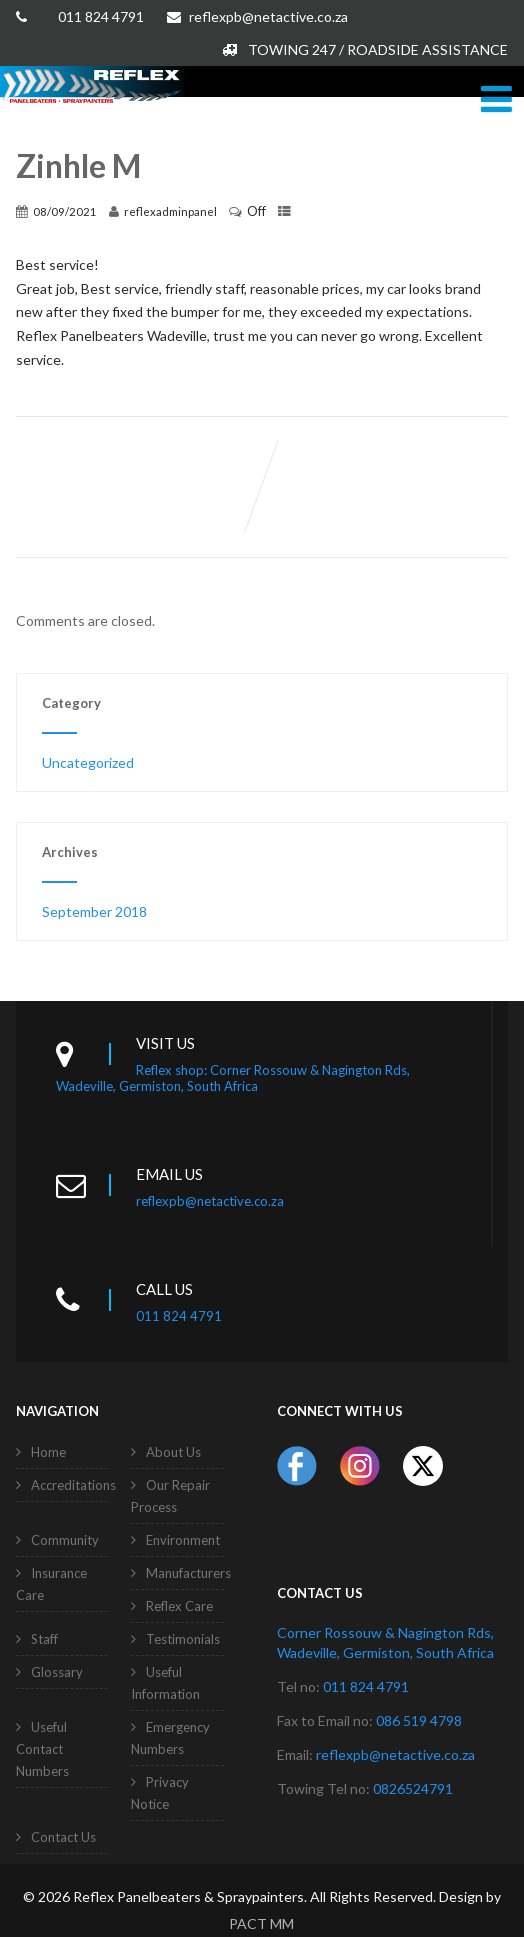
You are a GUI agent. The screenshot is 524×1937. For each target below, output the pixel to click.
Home (48, 1452)
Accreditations (73, 1485)
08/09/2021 (65, 211)
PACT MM (261, 1923)
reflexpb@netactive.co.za (257, 16)
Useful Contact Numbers (42, 1749)
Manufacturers (188, 1573)
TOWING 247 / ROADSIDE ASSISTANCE (365, 49)
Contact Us (63, 1837)
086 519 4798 (419, 1720)
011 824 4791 (101, 16)
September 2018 (94, 911)
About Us (173, 1452)
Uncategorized (88, 762)
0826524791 (413, 1788)
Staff (44, 1639)
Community (65, 1540)
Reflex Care (179, 1606)
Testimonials (183, 1639)
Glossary (57, 1672)
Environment (183, 1540)
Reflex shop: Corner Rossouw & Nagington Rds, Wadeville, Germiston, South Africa (233, 1078)
